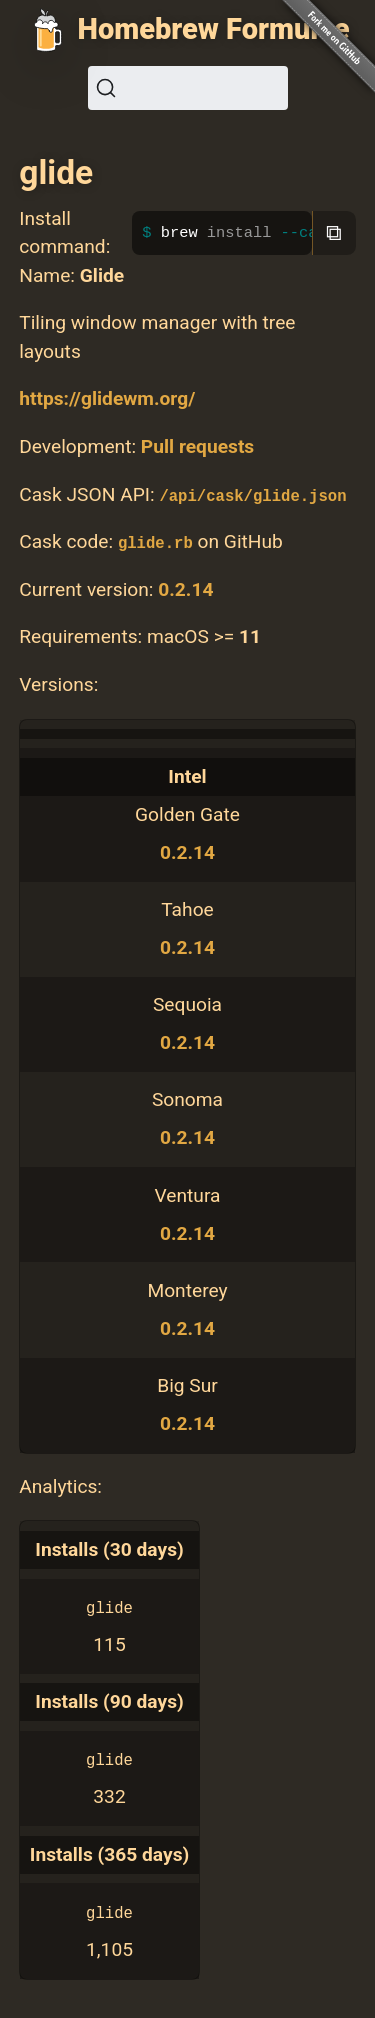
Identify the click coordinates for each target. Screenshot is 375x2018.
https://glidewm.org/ (107, 398)
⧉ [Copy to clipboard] (334, 232)
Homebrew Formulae (214, 29)
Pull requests (197, 446)
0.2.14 (185, 589)
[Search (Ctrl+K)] (188, 88)
